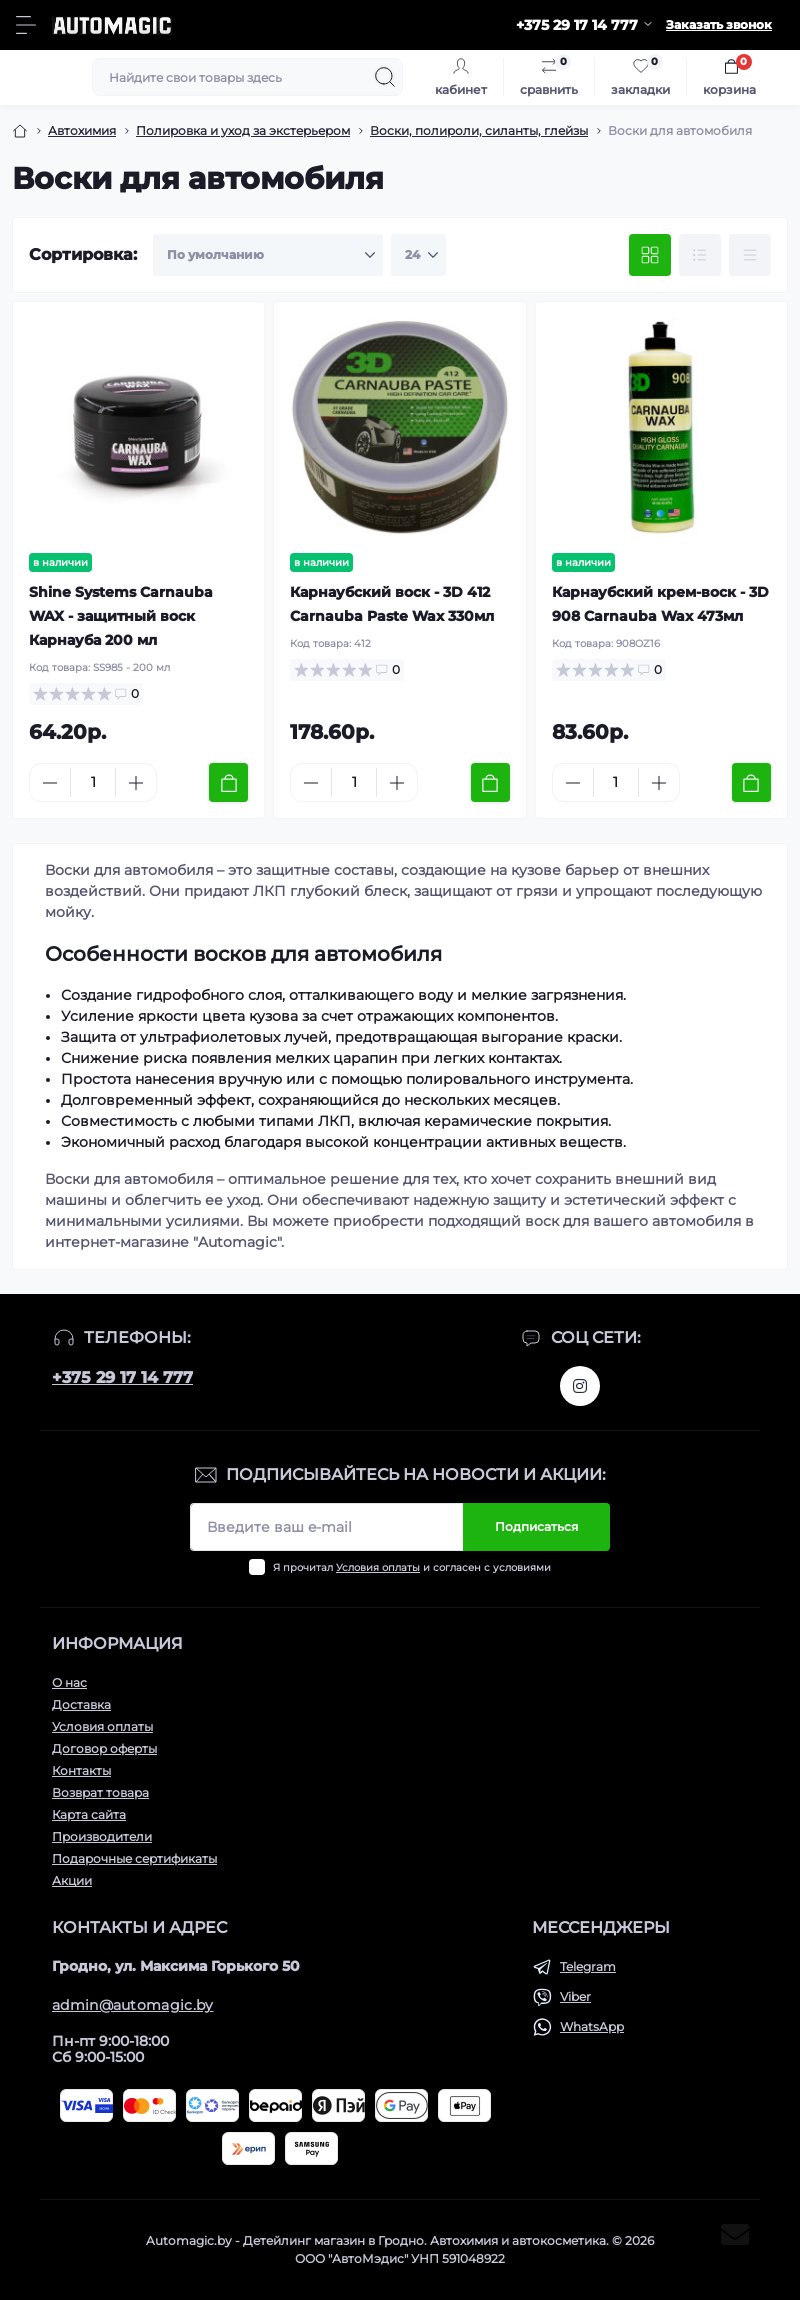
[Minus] (50, 783)
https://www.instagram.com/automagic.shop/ (580, 1386)
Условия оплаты (378, 1567)
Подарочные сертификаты (134, 1858)
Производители (102, 1836)
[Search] (385, 77)
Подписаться (536, 1526)
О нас (69, 1682)
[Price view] (750, 255)
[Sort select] (268, 255)
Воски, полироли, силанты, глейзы (479, 130)
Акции (72, 1880)
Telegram (588, 1966)
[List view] (700, 255)
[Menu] (26, 25)
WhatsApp (592, 2026)
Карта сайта (89, 1814)
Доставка (81, 1704)
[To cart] (228, 782)
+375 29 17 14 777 (122, 1377)
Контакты (81, 1770)
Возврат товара (100, 1792)
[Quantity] (93, 782)
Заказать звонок (719, 24)
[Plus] (136, 783)
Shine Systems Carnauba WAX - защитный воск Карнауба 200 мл (121, 616)
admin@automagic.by (132, 2005)
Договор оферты (104, 1748)
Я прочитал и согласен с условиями (412, 1567)
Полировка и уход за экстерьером (243, 130)
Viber (575, 1996)
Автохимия (82, 130)
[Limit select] (418, 255)
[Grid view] (650, 255)
